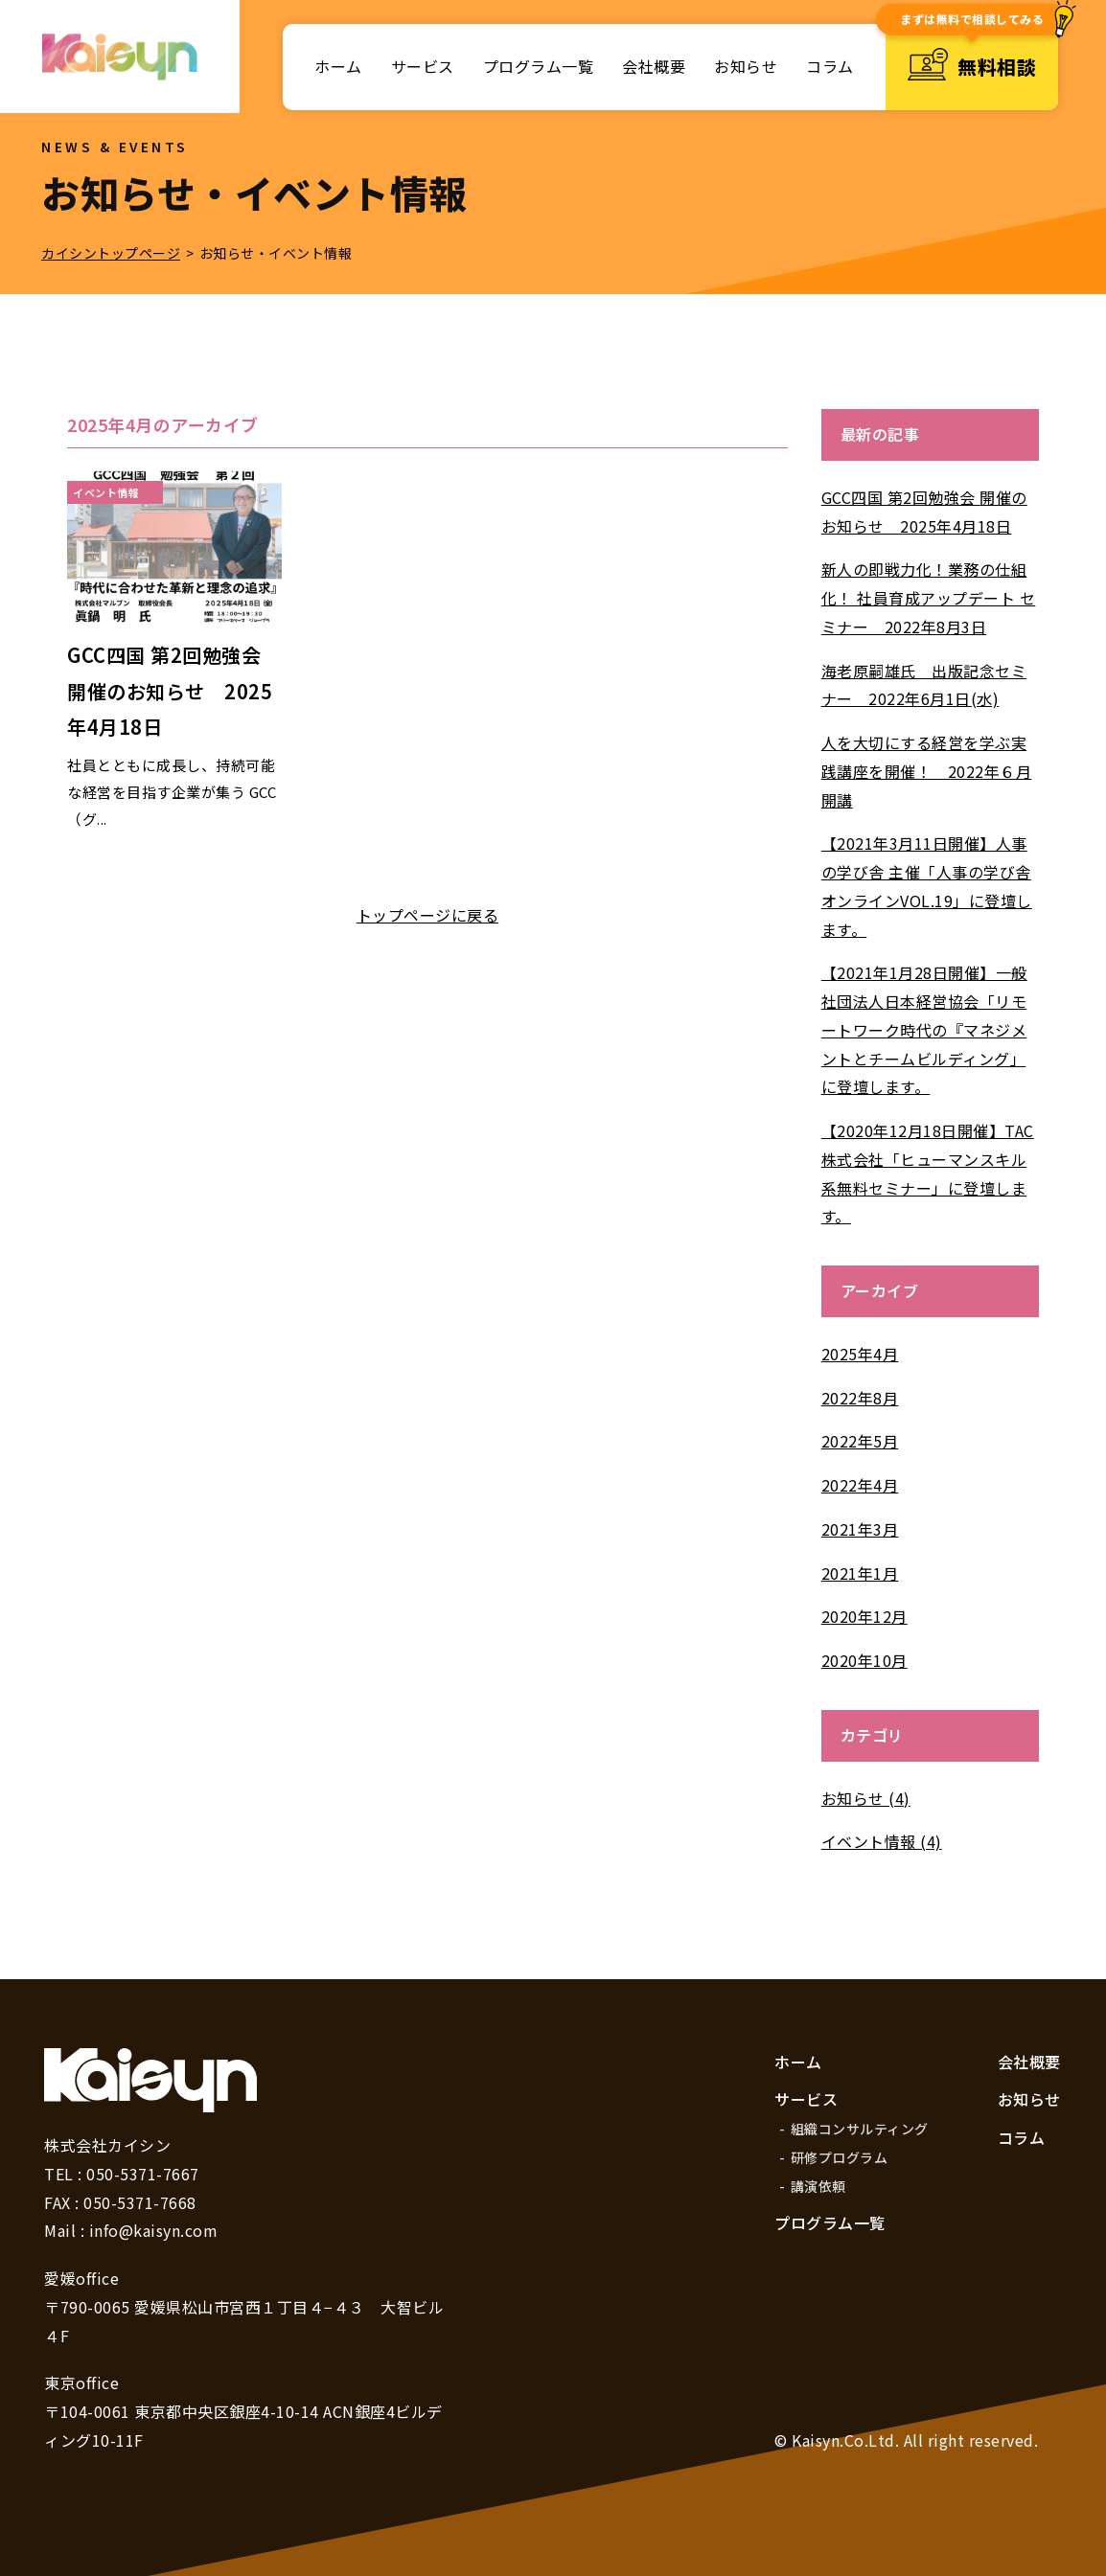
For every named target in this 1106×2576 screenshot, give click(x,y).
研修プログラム (839, 2157)
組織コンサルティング (860, 2128)
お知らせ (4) (865, 1798)
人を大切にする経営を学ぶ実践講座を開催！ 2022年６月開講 (926, 771)
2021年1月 (860, 1573)
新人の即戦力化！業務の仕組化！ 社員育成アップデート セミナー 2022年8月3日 (928, 598)
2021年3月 (860, 1528)
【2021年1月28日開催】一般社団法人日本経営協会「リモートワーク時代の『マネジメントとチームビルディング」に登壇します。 (924, 1029)
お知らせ (745, 66)
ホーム (338, 66)
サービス (422, 66)
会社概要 (653, 66)
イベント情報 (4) (881, 1841)
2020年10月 (864, 1660)
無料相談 (972, 67)
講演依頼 (818, 2186)
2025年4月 (860, 1353)
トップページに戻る (428, 914)
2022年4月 (860, 1484)
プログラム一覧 (538, 66)
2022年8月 (860, 1397)
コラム (830, 66)
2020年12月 (864, 1616)
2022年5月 (860, 1440)
